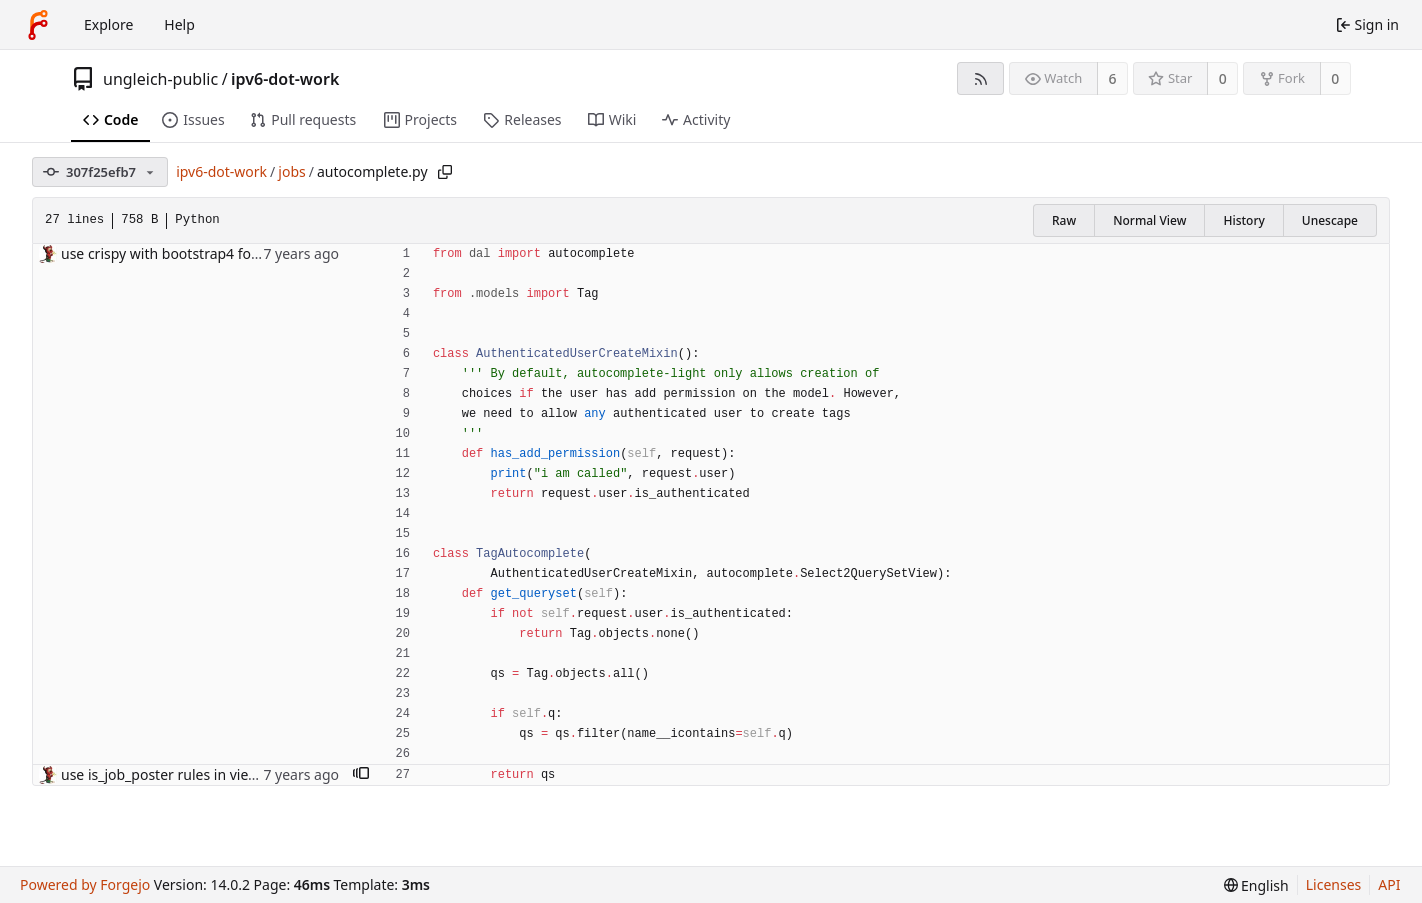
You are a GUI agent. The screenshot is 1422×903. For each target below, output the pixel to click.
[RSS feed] (980, 78)
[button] (361, 775)
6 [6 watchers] (1113, 78)
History (1243, 220)
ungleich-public (160, 79)
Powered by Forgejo (85, 884)
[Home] (38, 25)
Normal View (1149, 220)
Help (179, 24)
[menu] (1256, 885)
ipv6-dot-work (285, 79)
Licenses (1334, 884)
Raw (1064, 220)
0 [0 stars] (1223, 78)
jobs (291, 171)
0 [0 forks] (1335, 78)
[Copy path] (445, 172)
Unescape (1330, 220)
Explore (108, 24)
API (1389, 884)
